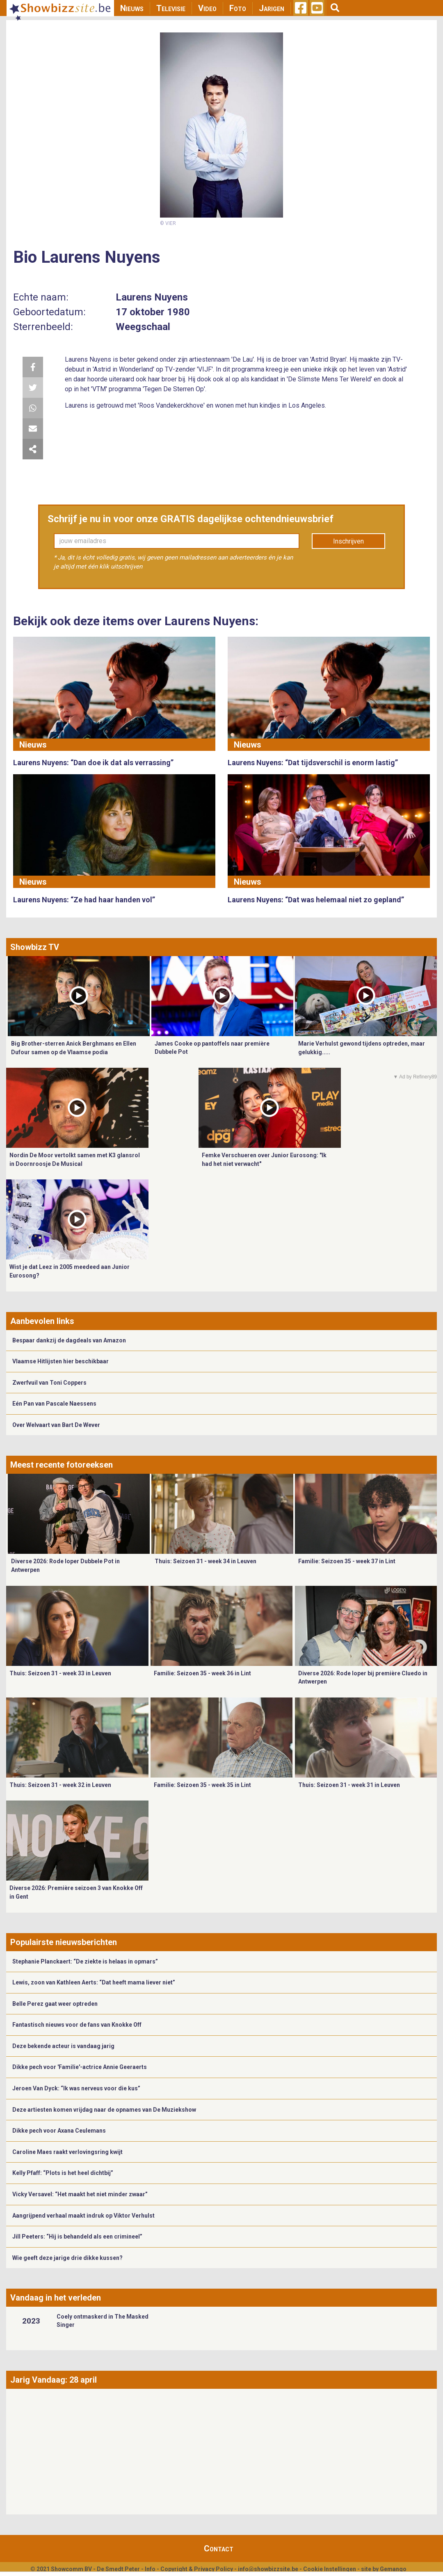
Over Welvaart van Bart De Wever (56, 1425)
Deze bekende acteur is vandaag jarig (63, 2046)
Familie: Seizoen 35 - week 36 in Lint (202, 1673)
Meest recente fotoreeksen (61, 1465)
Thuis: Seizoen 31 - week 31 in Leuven (349, 1785)
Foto (237, 8)
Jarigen (271, 8)
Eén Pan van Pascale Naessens (54, 1403)
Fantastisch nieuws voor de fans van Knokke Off (77, 2024)
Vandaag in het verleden (55, 2298)
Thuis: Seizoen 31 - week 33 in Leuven (60, 1673)
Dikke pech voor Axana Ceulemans (59, 2130)
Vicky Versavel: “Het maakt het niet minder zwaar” (80, 2194)
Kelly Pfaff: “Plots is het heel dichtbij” (62, 2173)
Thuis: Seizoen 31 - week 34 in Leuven (205, 1561)
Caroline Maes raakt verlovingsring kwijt (67, 2152)
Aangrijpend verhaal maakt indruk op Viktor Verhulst (83, 2215)
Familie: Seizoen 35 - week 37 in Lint (346, 1561)
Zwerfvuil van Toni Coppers (49, 1382)
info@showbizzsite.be (268, 2569)
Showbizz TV (34, 947)
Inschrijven (348, 541)
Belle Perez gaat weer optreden (55, 2003)
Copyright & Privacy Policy (196, 2569)
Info (150, 2569)
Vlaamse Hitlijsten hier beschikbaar (60, 1361)
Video (207, 8)
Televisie (170, 8)
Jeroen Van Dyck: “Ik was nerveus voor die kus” (76, 2088)
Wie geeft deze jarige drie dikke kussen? (67, 2258)
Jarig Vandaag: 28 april (53, 2380)
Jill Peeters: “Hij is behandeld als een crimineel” (77, 2236)
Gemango (393, 2569)
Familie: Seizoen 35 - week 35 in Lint (202, 1785)
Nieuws (132, 8)
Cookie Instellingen (329, 2569)
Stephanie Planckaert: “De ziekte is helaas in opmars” (85, 1961)
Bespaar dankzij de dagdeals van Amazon (69, 1340)
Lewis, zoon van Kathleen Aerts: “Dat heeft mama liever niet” (93, 1982)
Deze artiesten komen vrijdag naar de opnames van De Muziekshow (104, 2109)
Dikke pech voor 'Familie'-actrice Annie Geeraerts (79, 2067)
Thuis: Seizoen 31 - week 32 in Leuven (60, 1785)
